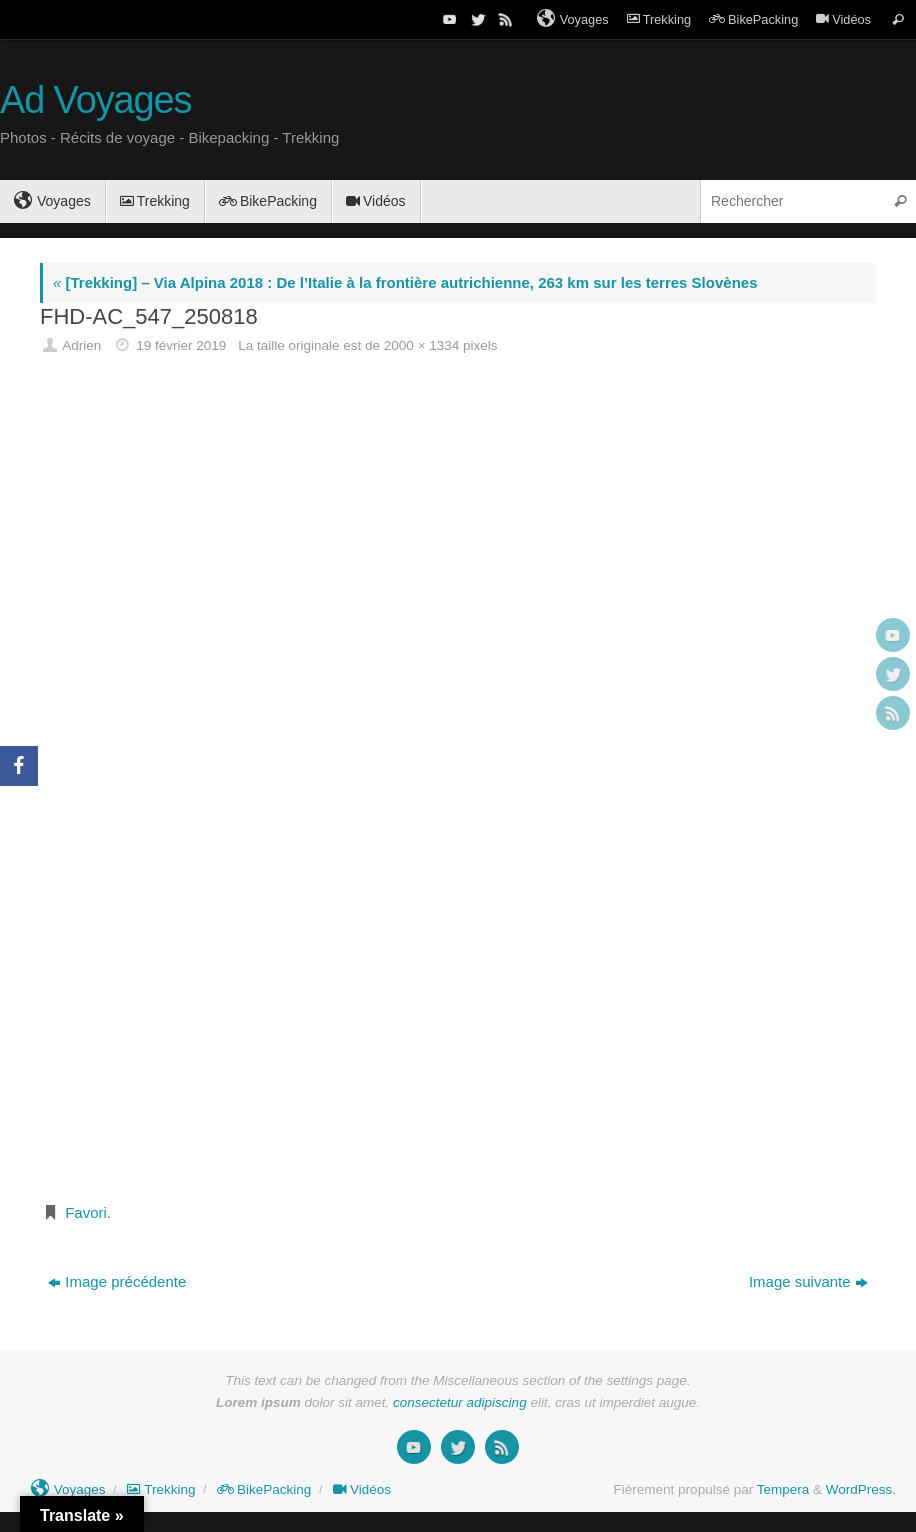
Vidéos (843, 19)
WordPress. (861, 1489)
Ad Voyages (95, 100)
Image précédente (117, 1281)
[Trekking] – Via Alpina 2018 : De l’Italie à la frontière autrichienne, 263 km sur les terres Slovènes (405, 282)
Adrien (81, 345)
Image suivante (808, 1281)
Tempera (783, 1489)
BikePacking (753, 19)
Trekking (659, 19)
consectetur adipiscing (460, 1402)
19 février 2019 (181, 345)
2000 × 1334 (421, 345)
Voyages (573, 19)
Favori (86, 1212)
